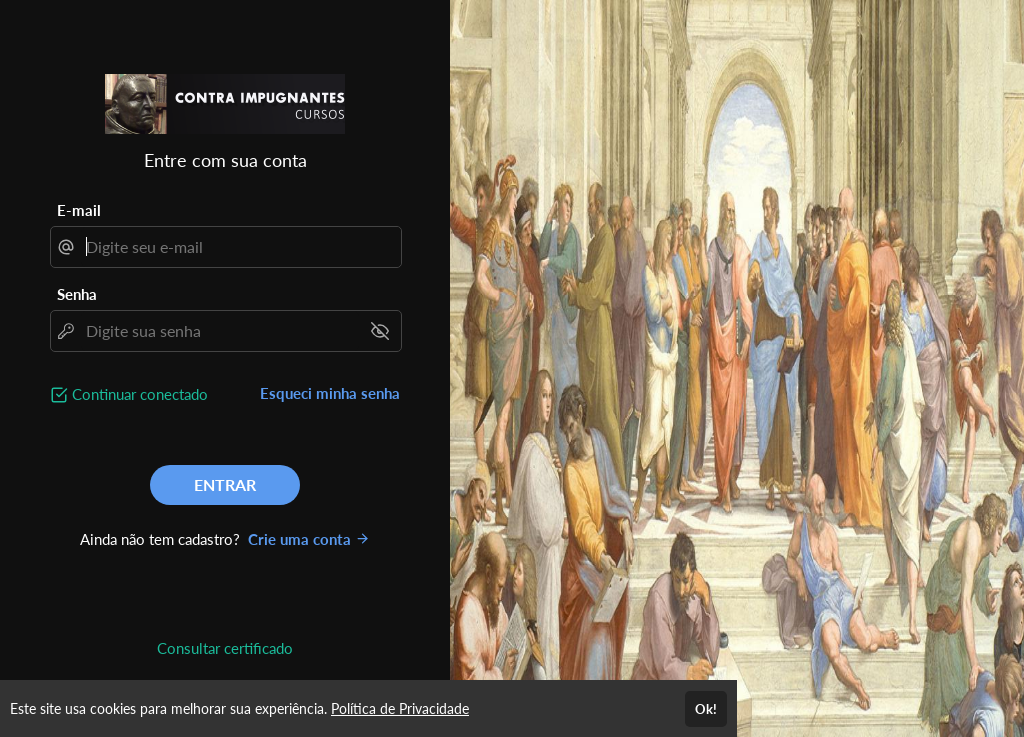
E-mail (79, 210)
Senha (77, 294)
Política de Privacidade (400, 708)
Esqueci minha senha (330, 393)
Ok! (706, 709)
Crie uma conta (309, 539)
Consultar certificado (225, 648)
